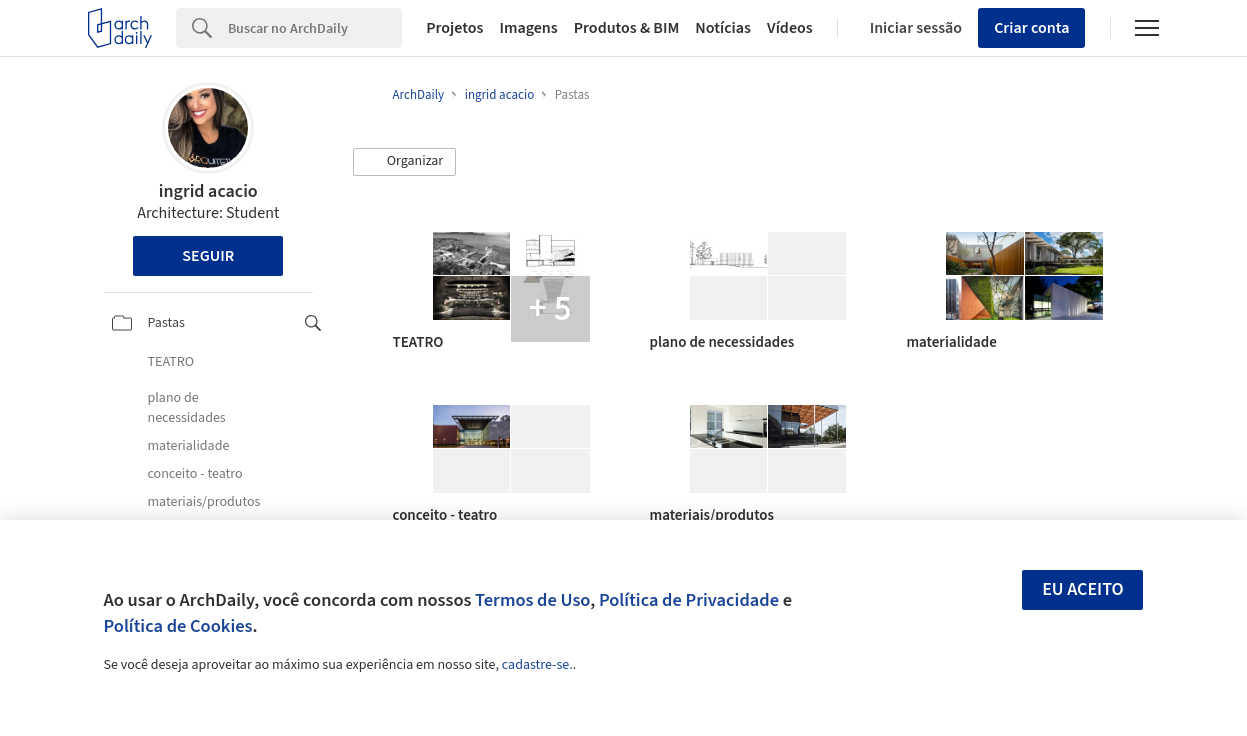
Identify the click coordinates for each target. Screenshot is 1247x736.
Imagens (528, 28)
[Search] (315, 28)
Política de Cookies (178, 626)
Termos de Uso (532, 600)
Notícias (723, 28)
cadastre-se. (537, 665)
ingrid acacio (208, 191)
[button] (405, 162)
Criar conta (1031, 28)
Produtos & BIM (627, 28)
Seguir (208, 256)
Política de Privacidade (689, 600)
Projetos (454, 28)
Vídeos (790, 28)
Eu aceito (1083, 589)
